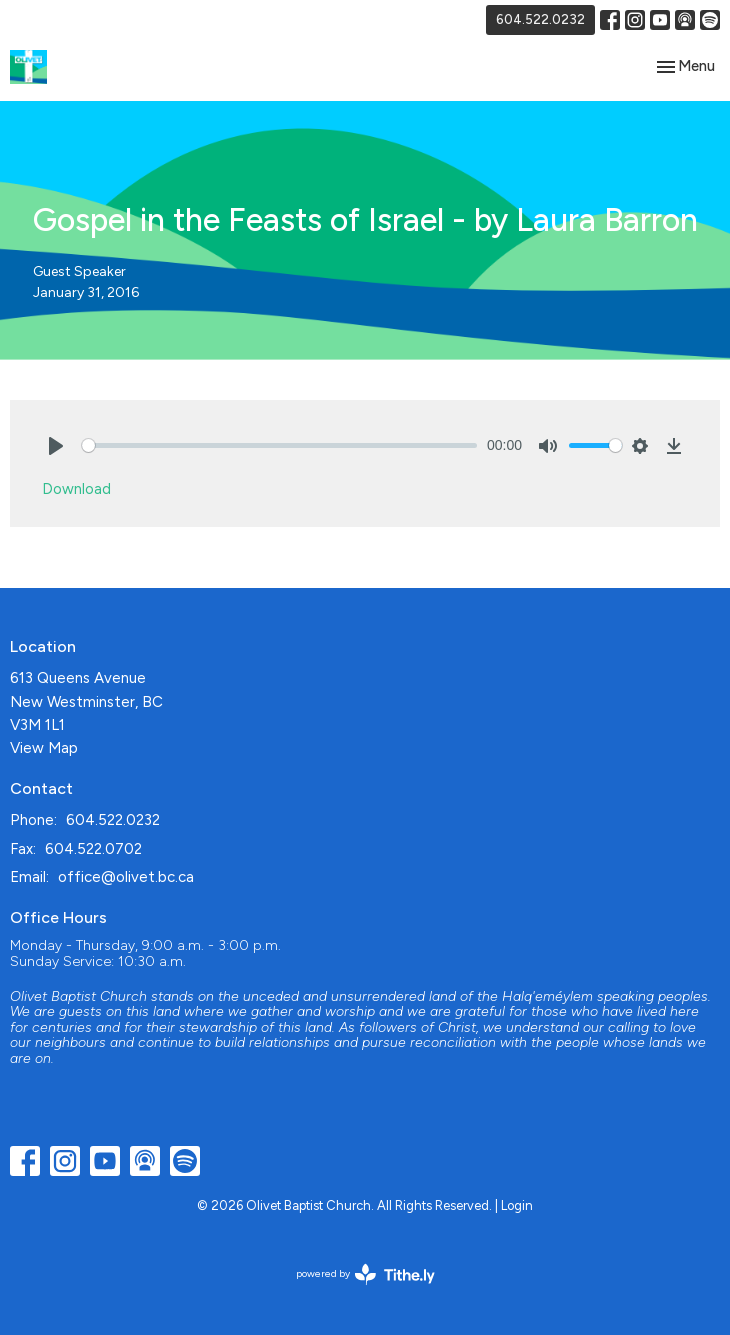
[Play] (56, 446)
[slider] (279, 445)
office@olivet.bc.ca (126, 877)
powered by (365, 1274)
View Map (44, 748)
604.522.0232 (540, 19)
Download (76, 489)
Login (517, 1205)
